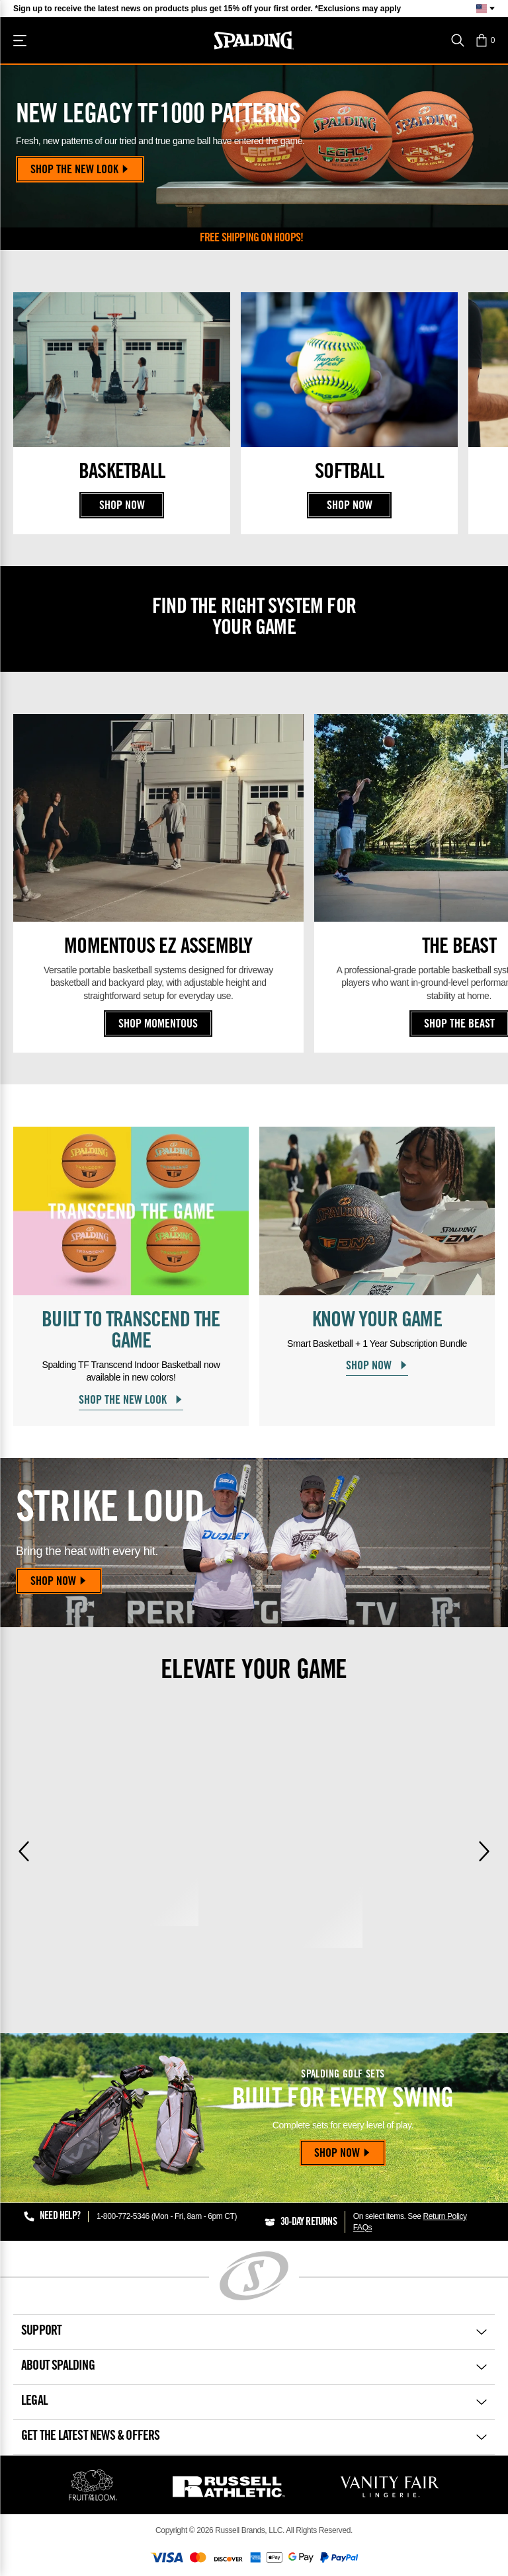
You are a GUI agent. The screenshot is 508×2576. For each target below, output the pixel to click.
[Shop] (19, 40)
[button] (485, 40)
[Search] (457, 40)
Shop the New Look (80, 171)
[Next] (484, 1851)
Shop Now (122, 506)
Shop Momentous (158, 1025)
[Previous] (23, 1851)
